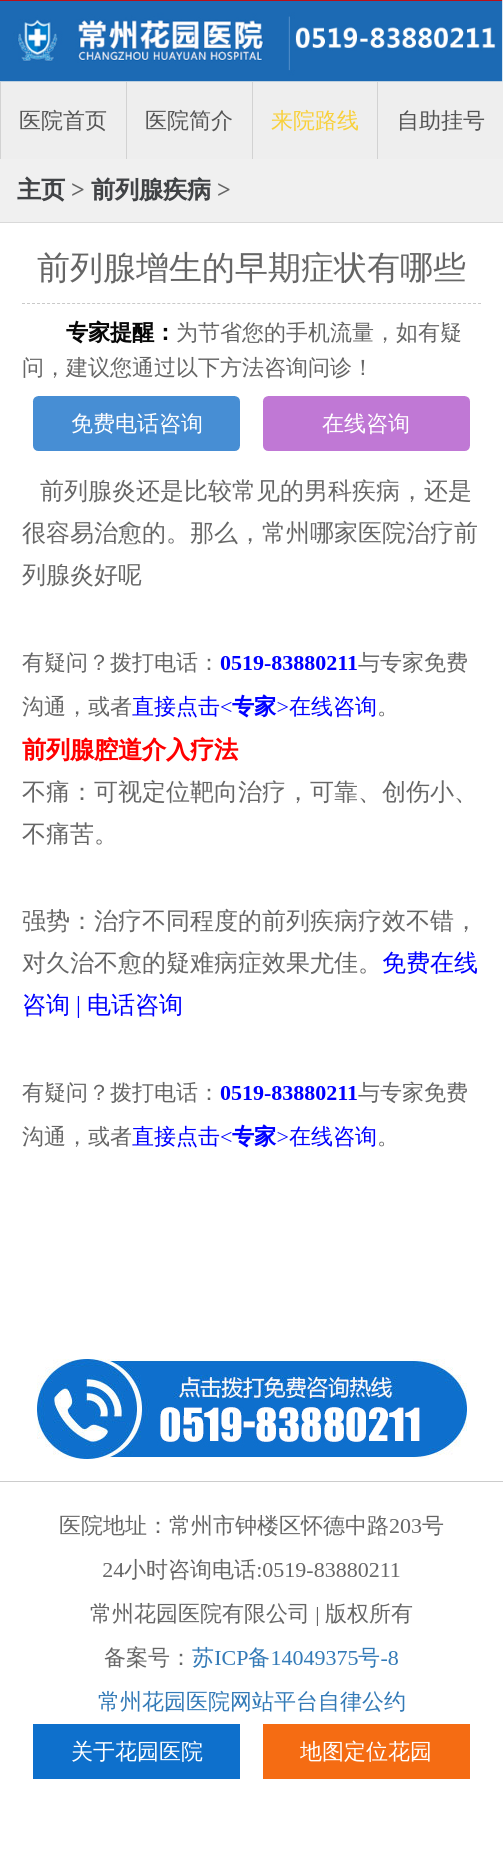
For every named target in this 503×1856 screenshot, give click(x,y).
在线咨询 (366, 423)
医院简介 (189, 120)
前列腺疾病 (151, 189)
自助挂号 (441, 120)
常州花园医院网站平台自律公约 (252, 1701)
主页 (41, 189)
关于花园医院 (137, 1751)
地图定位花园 (366, 1751)
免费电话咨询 (137, 423)
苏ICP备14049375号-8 (295, 1657)
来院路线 (315, 120)
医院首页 (63, 120)
